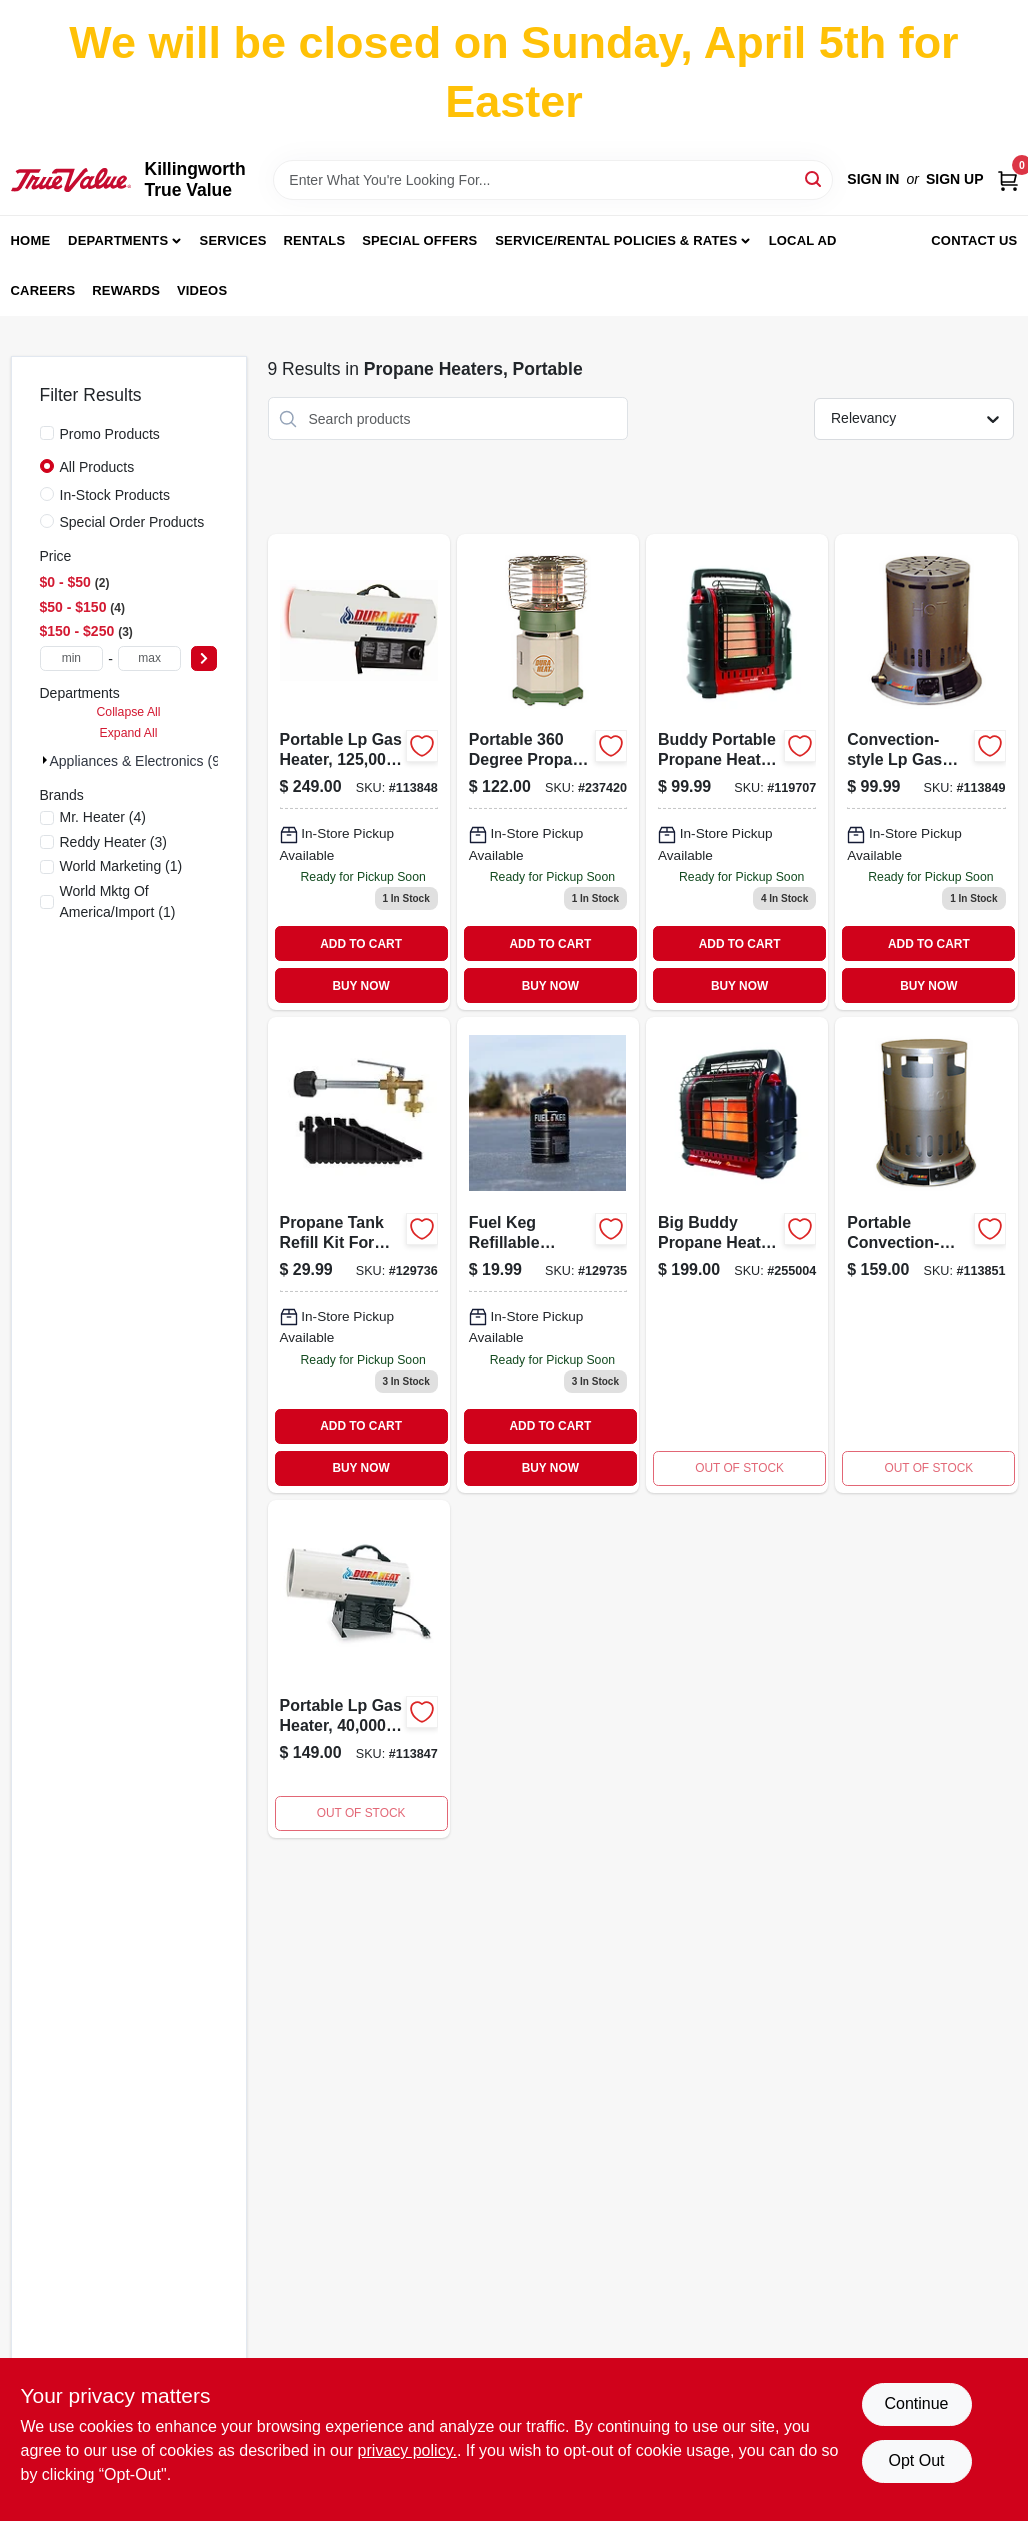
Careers (43, 290)
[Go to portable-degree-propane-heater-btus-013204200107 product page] (548, 772)
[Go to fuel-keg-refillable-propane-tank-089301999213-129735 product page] (548, 1255)
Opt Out (916, 2460)
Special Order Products (132, 522)
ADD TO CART (361, 944)
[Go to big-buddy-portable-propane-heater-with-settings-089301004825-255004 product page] (737, 1255)
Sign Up (955, 179)
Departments (118, 240)
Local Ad (803, 240)
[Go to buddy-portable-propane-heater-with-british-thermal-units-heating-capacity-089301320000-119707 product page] (737, 772)
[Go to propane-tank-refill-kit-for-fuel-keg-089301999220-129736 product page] (359, 1255)
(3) (113, 842)
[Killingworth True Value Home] (71, 180)
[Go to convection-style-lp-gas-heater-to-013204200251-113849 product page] (926, 772)
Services (233, 240)
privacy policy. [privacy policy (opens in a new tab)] (407, 2450)
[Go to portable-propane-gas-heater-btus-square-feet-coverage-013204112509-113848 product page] (359, 772)
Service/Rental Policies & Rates (616, 240)
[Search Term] (553, 180)
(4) (103, 817)
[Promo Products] (47, 433)
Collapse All (128, 712)
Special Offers (419, 240)
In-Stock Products (115, 495)
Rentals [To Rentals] (315, 240)
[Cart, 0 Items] (1008, 179)
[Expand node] (45, 760)
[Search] (814, 178)
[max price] (150, 658)
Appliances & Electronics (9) (137, 761)
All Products (97, 467)
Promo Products (110, 434)
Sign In (873, 179)
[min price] (72, 658)
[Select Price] (204, 658)
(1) (121, 866)
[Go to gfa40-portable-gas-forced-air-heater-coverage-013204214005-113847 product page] (359, 1669)
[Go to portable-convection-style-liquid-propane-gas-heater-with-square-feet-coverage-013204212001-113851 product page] (926, 1255)
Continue (916, 2403)
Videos (202, 290)
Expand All (129, 733)
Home (31, 240)
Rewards (126, 290)
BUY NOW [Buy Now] (360, 986)
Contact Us (974, 240)
